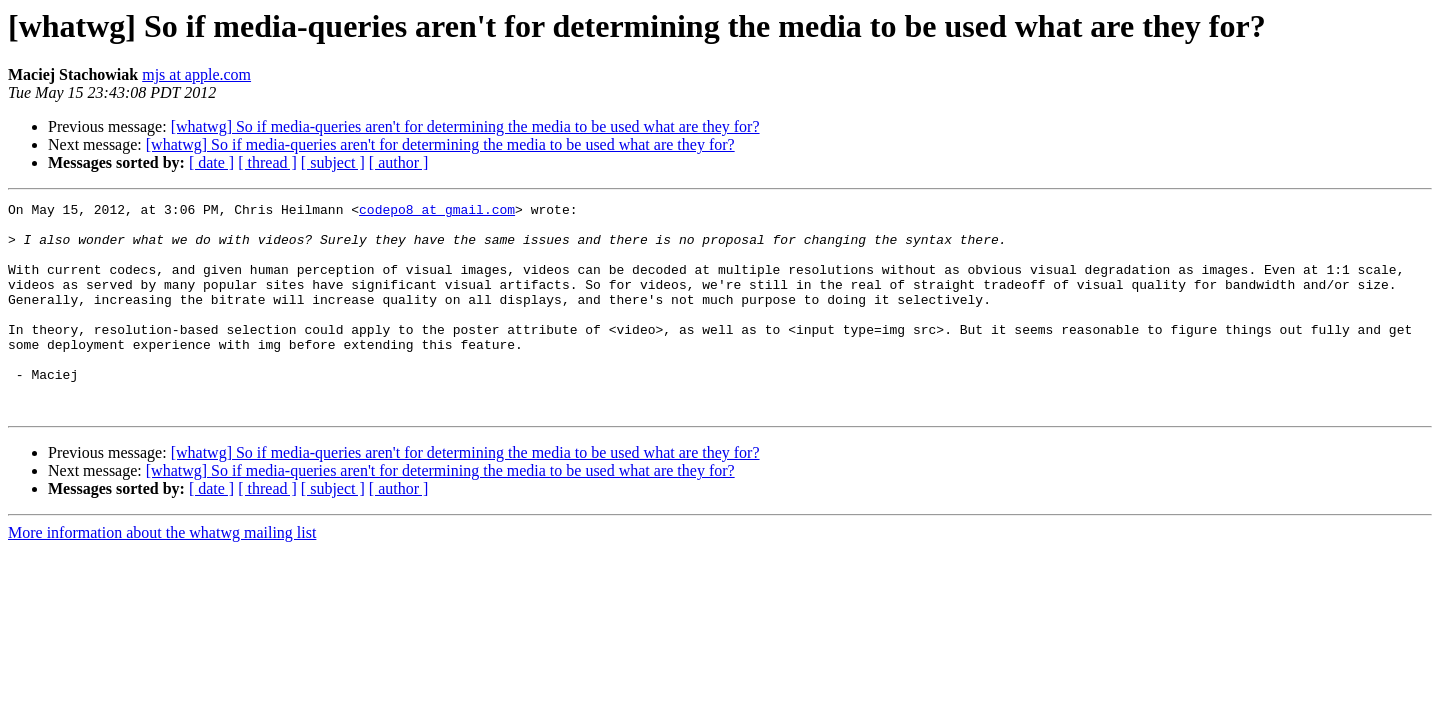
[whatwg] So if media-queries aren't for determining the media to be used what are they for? (465, 126)
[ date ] (211, 162)
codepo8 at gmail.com (437, 212)
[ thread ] (267, 162)
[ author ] (399, 162)
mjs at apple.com (196, 74)
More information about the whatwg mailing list (162, 574)
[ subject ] (333, 162)
